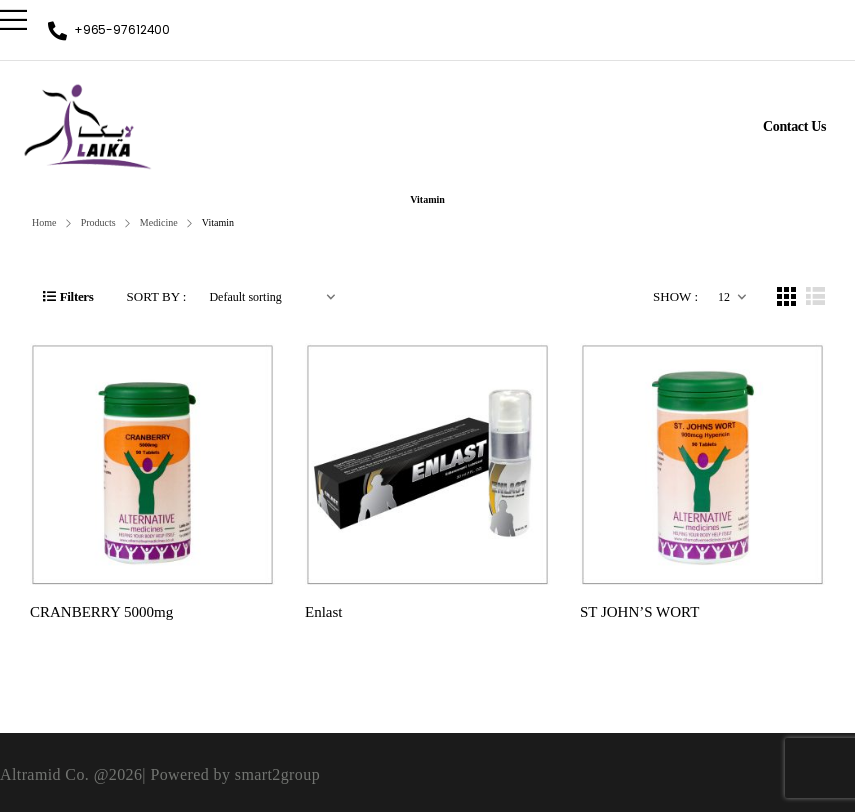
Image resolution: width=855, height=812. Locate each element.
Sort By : (157, 296)
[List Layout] (815, 296)
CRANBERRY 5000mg (101, 612)
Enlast (324, 612)
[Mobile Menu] (13, 19)
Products (98, 222)
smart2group (277, 774)
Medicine (159, 222)
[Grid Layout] (786, 296)
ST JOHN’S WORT (639, 612)
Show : (675, 296)
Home (44, 222)
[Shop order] (272, 297)
